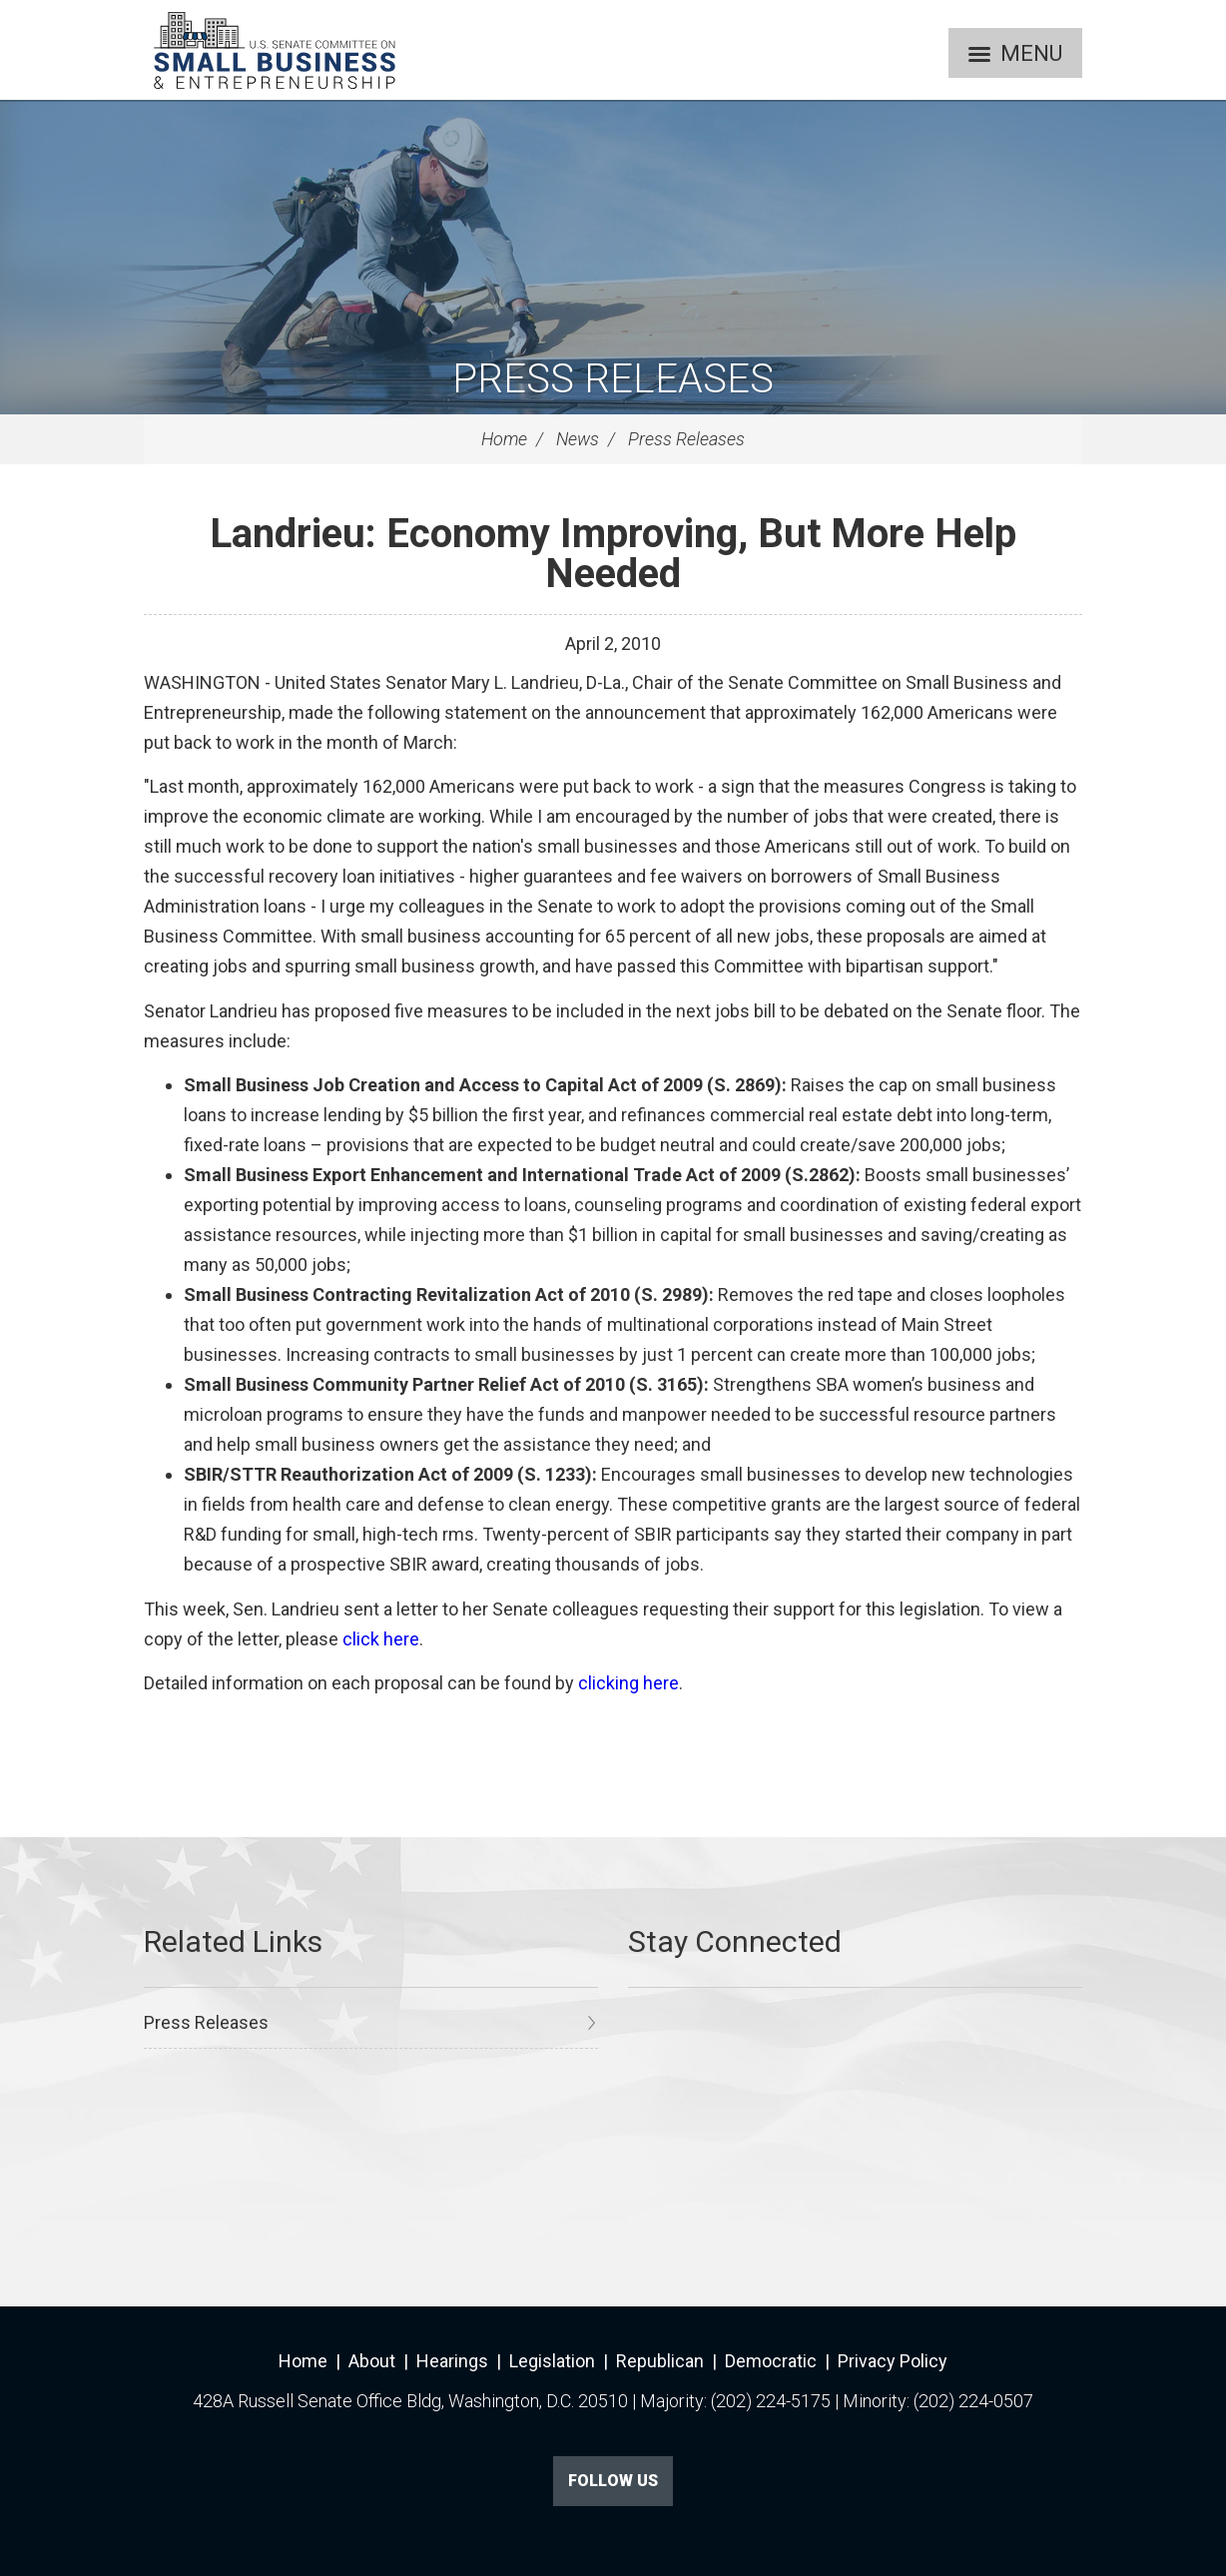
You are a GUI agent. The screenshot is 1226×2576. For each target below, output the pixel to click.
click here (380, 1638)
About (371, 2360)
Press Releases (613, 378)
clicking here (628, 1682)
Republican (660, 2360)
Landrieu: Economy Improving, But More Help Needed (613, 553)
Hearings (452, 2360)
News (577, 438)
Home (504, 438)
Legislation (552, 2360)
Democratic (771, 2360)
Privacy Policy (892, 2360)
